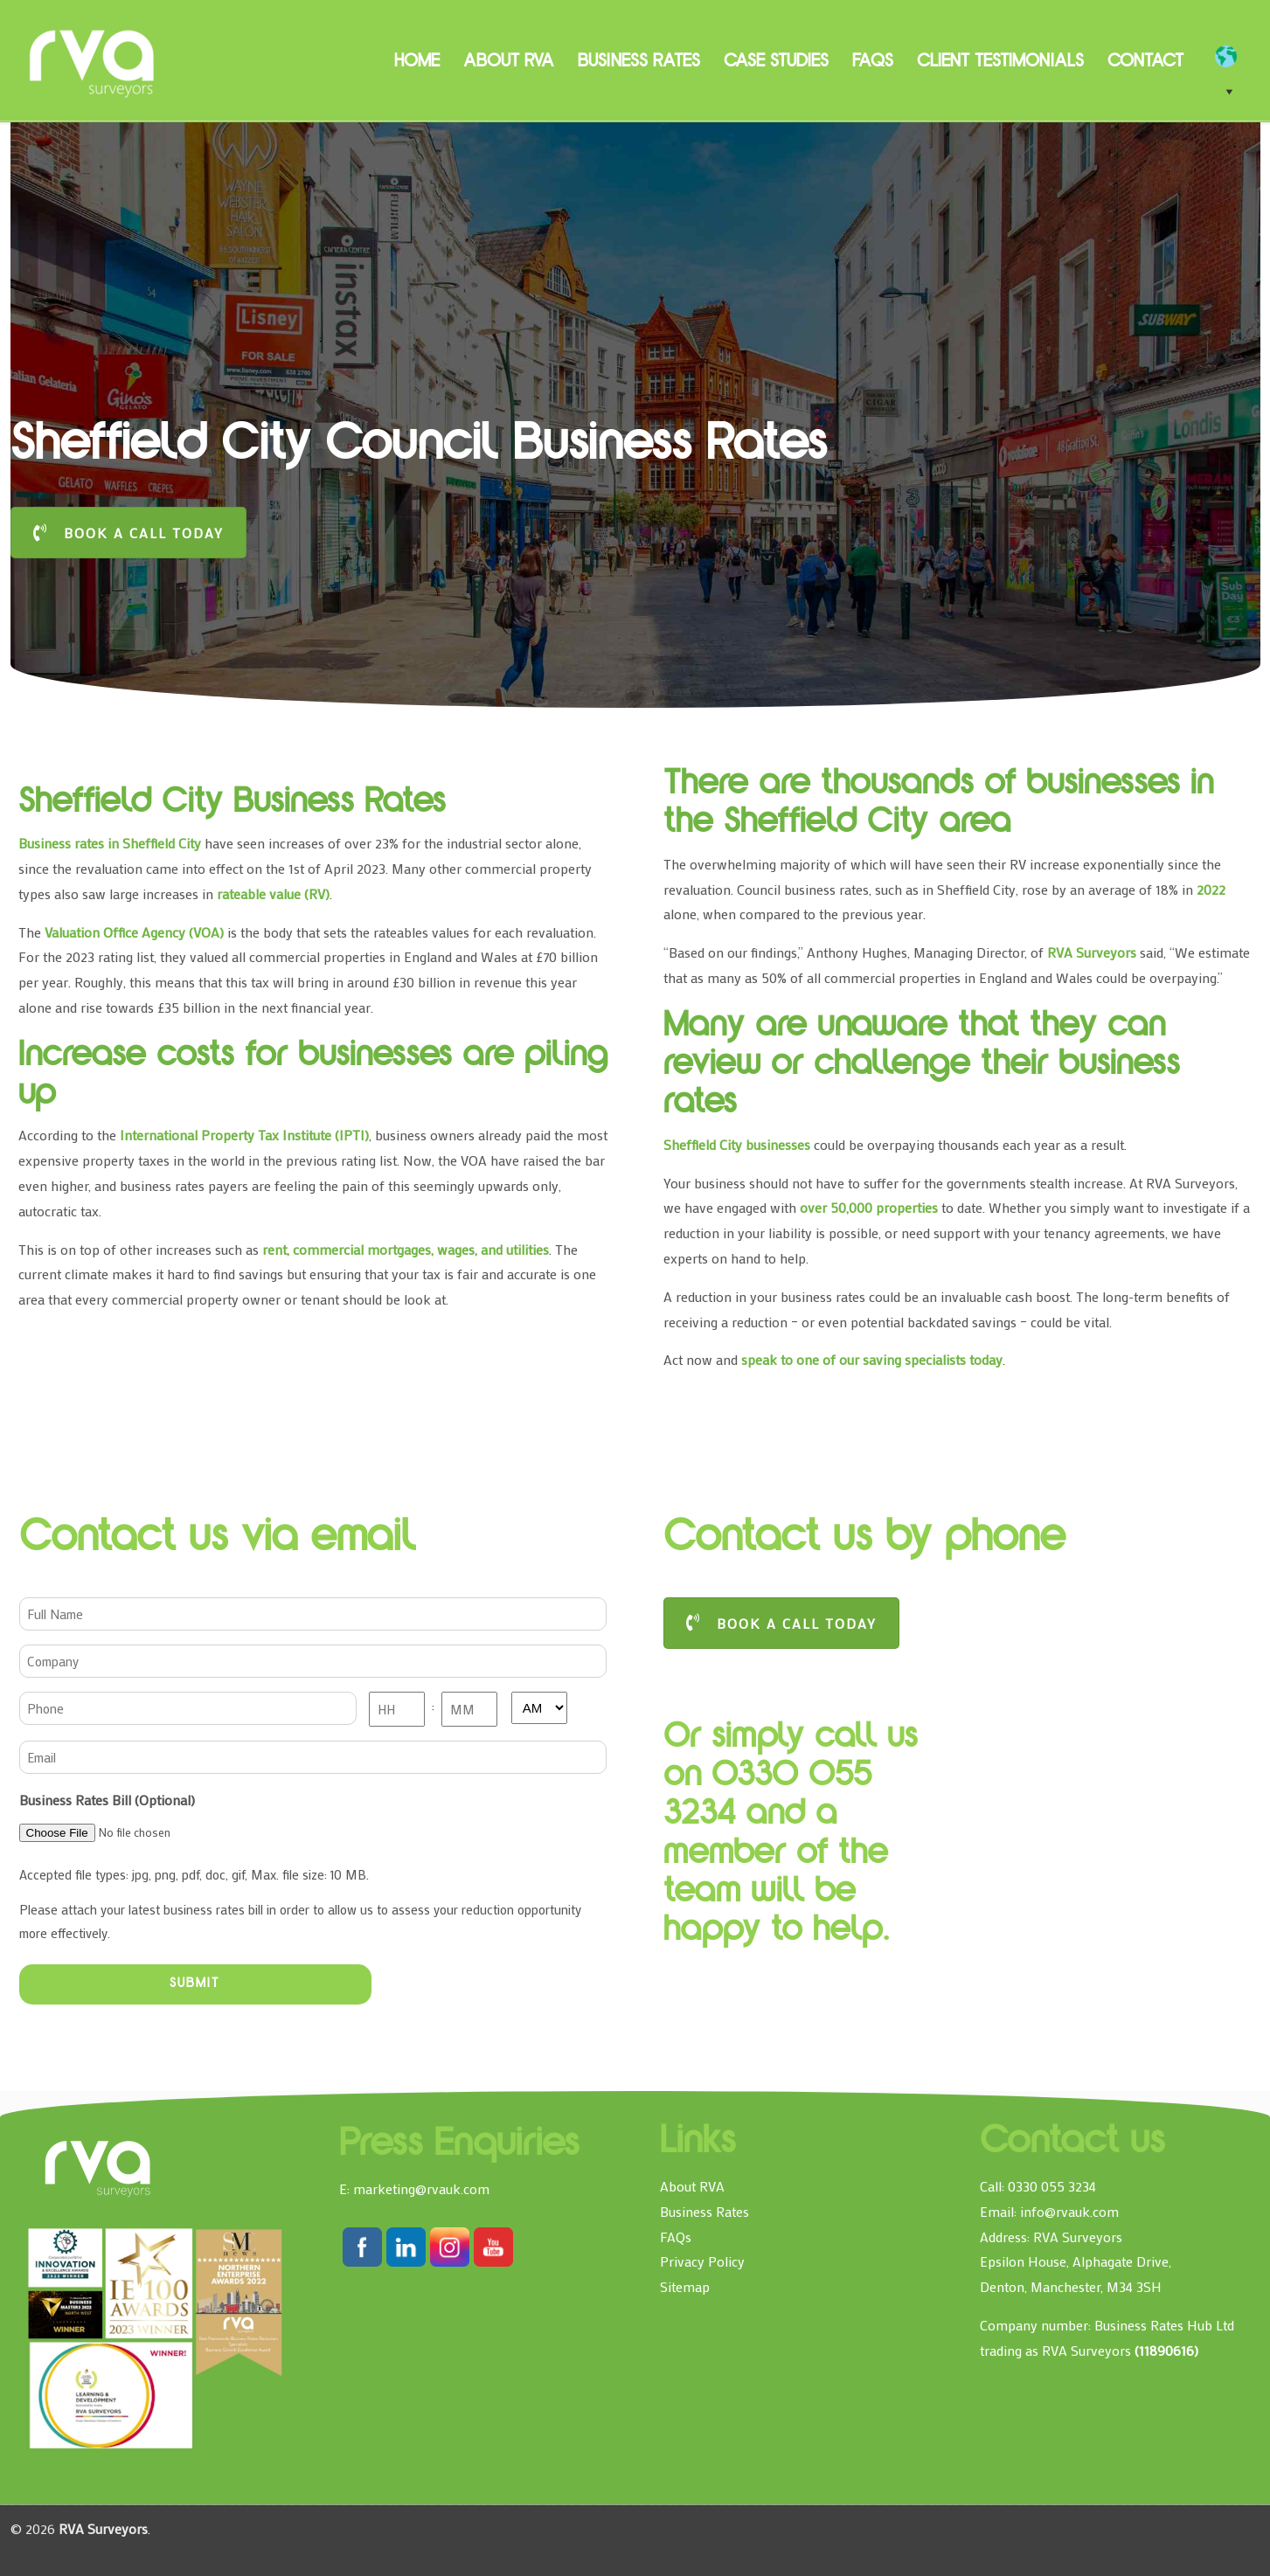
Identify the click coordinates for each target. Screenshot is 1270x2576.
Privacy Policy (702, 2261)
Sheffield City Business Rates (237, 804)
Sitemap (685, 2286)
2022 (1211, 889)
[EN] (1234, 56)
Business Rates (704, 2211)
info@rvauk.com (1069, 2211)
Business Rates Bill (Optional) (107, 1799)
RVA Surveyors (92, 61)
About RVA (692, 2186)
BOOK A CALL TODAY (128, 532)
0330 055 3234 (1052, 2186)
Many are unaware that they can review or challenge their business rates (921, 1066)
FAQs (675, 2236)
